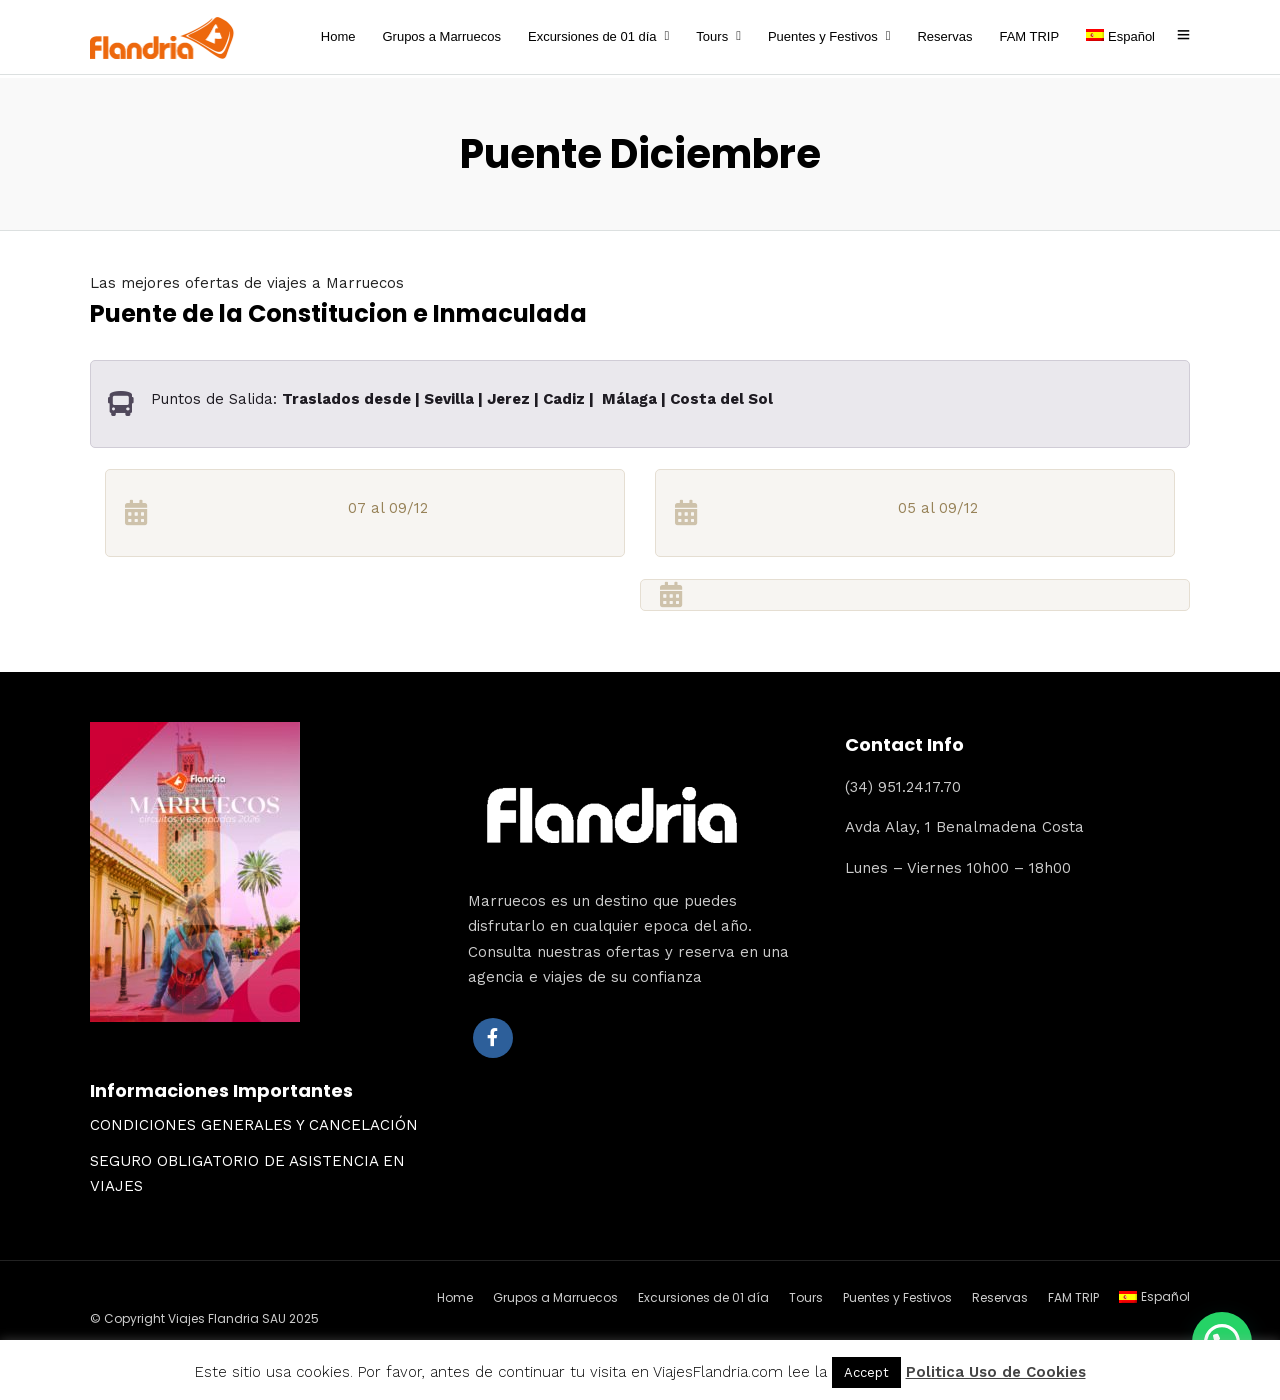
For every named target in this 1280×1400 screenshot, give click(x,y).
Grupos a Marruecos (441, 36)
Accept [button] (866, 1372)
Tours (712, 36)
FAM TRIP (1029, 36)
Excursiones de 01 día (592, 36)
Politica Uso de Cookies (996, 1372)
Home (338, 36)
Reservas (944, 36)
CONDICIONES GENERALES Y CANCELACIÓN (254, 1122)
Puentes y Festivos (823, 36)
